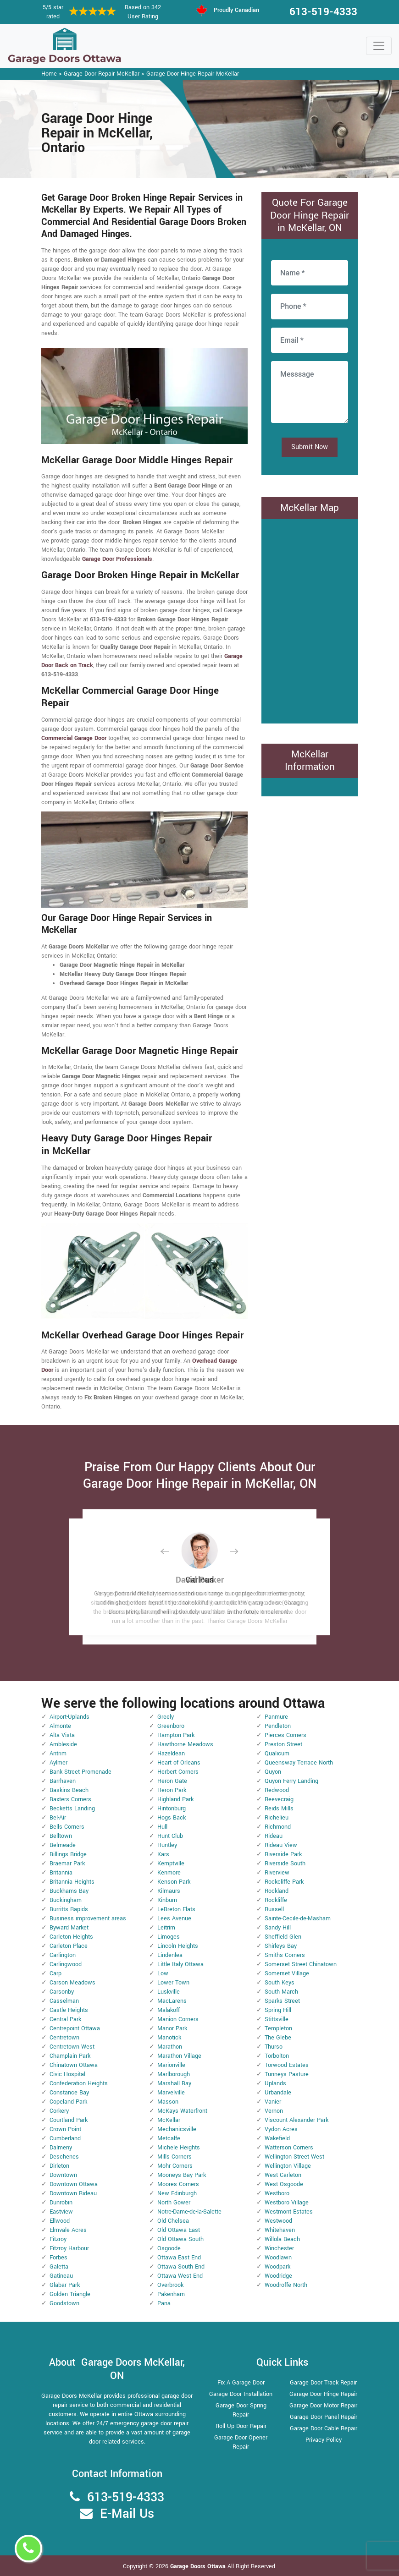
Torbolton (277, 2056)
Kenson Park (173, 1882)
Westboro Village (287, 2202)
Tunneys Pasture (287, 2074)
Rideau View (281, 1845)
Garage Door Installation (240, 2394)
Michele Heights (178, 2147)
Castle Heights (69, 2010)
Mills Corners (174, 2157)
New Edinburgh (177, 2193)
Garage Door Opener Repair (240, 2442)
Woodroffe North (286, 2285)
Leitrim (166, 1928)
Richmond (278, 1827)
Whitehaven (280, 2230)
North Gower (173, 2202)
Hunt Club (170, 1836)
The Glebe (278, 2037)
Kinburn (167, 1900)
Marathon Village (179, 2056)
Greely (165, 1717)
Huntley (167, 1845)
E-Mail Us (127, 2514)
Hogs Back (171, 1818)
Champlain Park (70, 2056)
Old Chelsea (173, 2221)
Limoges (168, 1937)
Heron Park (171, 1790)
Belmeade (63, 1845)
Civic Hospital (67, 2074)
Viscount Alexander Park (296, 2120)
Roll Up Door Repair (241, 2426)
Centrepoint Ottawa (75, 2028)
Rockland (276, 1891)
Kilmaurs (168, 1891)
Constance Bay (69, 2092)
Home (49, 74)
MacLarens (172, 2001)
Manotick (169, 2037)
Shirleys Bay (281, 1946)
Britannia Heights (72, 1882)
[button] (172, 1551)
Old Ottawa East (178, 2230)
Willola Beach (282, 2239)
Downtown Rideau (73, 2193)
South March (281, 1992)
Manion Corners (178, 2019)
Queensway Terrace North (299, 1763)
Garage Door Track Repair (323, 2383)
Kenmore (169, 1873)
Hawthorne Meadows (185, 1744)
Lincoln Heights (177, 1946)
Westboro (277, 2193)
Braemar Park (67, 1863)
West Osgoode (284, 2184)
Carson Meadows (72, 1983)
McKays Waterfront (182, 2111)
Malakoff (168, 2010)
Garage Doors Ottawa (198, 2566)
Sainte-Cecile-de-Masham (298, 1918)
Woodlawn (278, 2257)
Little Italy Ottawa (180, 1964)
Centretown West (72, 2047)
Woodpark (277, 2267)
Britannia (61, 1873)
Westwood (278, 2221)
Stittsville (276, 2019)
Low (162, 1973)
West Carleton (283, 2175)
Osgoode (169, 2248)
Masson (167, 2102)
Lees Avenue (174, 1918)
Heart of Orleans (178, 1763)
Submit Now (309, 447)
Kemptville (170, 1863)
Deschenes (64, 2157)
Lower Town (173, 1983)
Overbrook (170, 2285)
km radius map (310, 620)
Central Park (65, 2019)
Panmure (276, 1717)
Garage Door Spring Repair (241, 2410)
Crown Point (65, 2129)
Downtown (63, 2175)
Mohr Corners (175, 2166)
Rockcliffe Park (284, 1882)
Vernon (274, 2111)
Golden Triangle (70, 2294)
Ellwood (60, 2221)
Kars (163, 1854)
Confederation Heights (79, 2083)
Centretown (64, 2037)
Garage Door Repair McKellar (101, 74)
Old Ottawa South (180, 2239)
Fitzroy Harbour (69, 2248)
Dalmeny (61, 2147)
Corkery (59, 2111)
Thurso (274, 2047)
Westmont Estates (289, 2212)
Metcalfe (168, 2138)
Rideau (274, 1836)
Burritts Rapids (69, 1909)
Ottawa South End (181, 2267)
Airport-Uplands (69, 1717)
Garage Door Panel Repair (323, 2417)
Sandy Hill (278, 1928)
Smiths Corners (285, 1955)
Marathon (169, 2047)
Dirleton (59, 2166)
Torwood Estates (287, 2065)
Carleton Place (69, 1946)
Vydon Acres (281, 2129)
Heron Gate (172, 1781)
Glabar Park (65, 2285)
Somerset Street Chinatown (301, 1964)
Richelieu (276, 1818)
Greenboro (170, 1726)
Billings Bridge (68, 1854)
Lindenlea (170, 1955)
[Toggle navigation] (379, 46)
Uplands (275, 2083)
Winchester (279, 2248)
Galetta (59, 2267)
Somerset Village (287, 1973)
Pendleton (278, 1726)
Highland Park (175, 1799)
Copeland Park (68, 2102)
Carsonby (62, 1992)
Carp (55, 1973)
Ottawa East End (179, 2257)
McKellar (168, 2120)
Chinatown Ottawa (74, 2065)
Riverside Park (283, 1854)
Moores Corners (178, 2184)
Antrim (58, 1753)
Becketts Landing (72, 1808)
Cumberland (65, 2138)
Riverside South (285, 1863)
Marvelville (171, 2092)
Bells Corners (67, 1827)
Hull (162, 1827)
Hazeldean (171, 1753)
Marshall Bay (174, 2083)
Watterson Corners (289, 2147)
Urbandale (278, 2092)
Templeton (278, 2028)
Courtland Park (69, 2120)
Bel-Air (58, 1818)
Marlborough (173, 2074)
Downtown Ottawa (74, 2184)
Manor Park (172, 2028)
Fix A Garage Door (241, 2383)
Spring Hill (278, 2010)
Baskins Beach (69, 1790)
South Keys (279, 1983)
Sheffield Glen (283, 1937)
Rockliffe (276, 1900)
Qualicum (277, 1753)
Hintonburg (171, 1808)
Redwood (277, 1790)
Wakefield (277, 2138)
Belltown (61, 1836)
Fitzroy (58, 2239)
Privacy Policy (323, 2440)
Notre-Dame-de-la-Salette (189, 2212)
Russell (274, 1909)
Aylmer (58, 1763)
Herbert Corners (178, 1772)
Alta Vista (62, 1735)
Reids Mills (279, 1808)
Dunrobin (61, 2202)
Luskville (168, 1992)
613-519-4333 (323, 12)
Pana (164, 2303)
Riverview (277, 1873)
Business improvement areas (88, 1918)
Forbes (58, 2257)
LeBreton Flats (176, 1909)
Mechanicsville (176, 2129)
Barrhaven (63, 1781)
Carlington (63, 1955)
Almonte (60, 1726)
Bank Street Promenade (80, 1772)
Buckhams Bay (69, 1891)
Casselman (64, 2001)
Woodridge (278, 2276)
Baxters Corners (70, 1799)
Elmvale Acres (68, 2230)
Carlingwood (66, 1964)
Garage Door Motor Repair (323, 2405)
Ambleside (63, 1744)
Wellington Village (288, 2166)
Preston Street (283, 1744)
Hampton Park (175, 1735)
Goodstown (64, 2303)
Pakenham (171, 2294)
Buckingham (66, 1900)
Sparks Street (282, 2001)
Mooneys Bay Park (181, 2175)
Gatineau (61, 2276)
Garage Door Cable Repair (323, 2428)
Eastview (61, 2212)
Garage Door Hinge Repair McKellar (192, 74)
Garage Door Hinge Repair (323, 2394)
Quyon (273, 1772)
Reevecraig (279, 1799)
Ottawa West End (180, 2276)
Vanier (273, 2102)
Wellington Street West (294, 2157)
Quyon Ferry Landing (291, 1781)
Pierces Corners (285, 1735)
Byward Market (69, 1928)
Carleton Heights (71, 1937)
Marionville (171, 2065)
